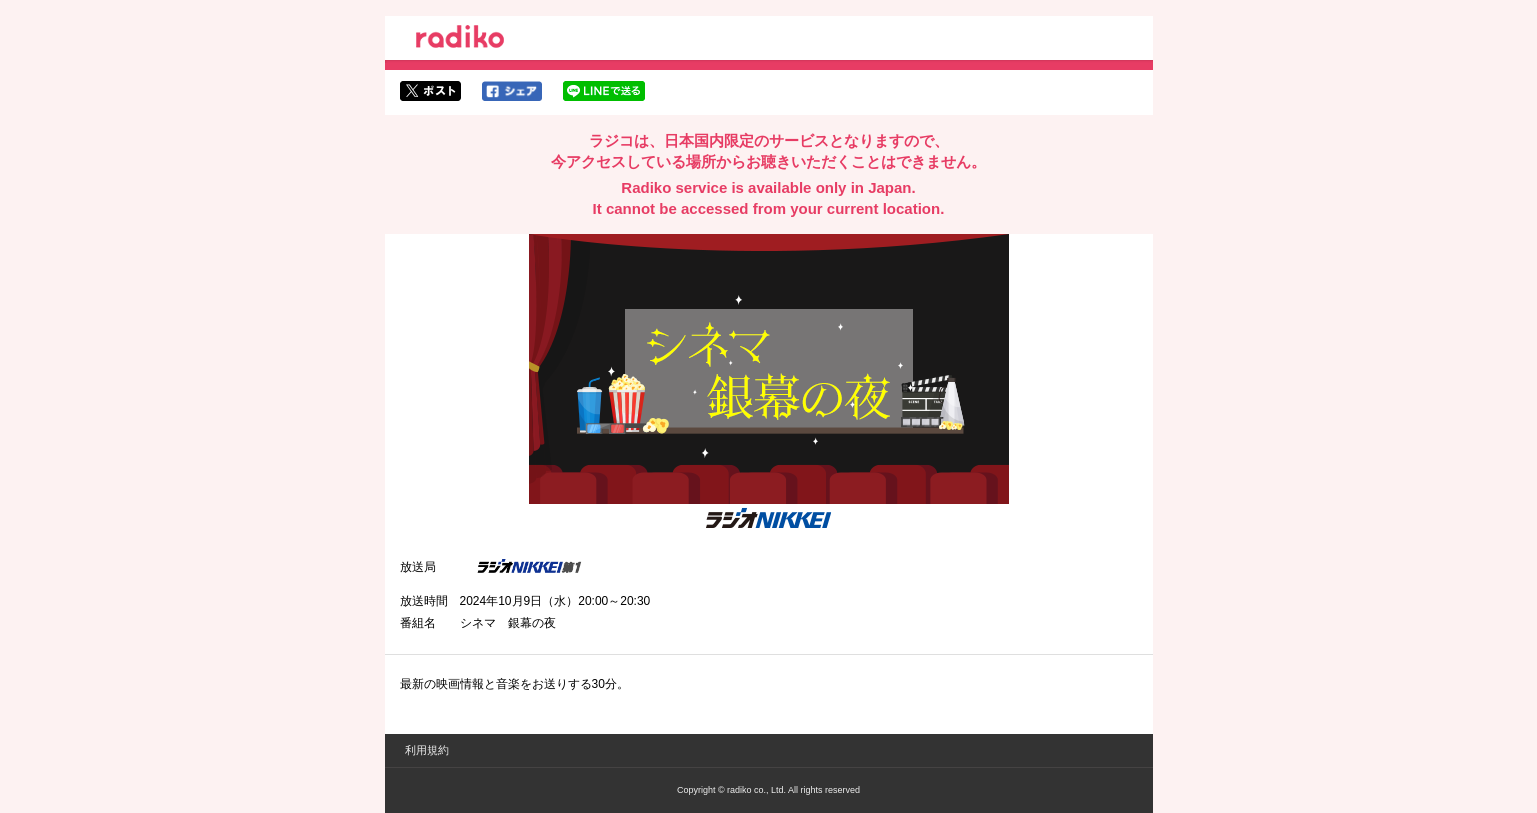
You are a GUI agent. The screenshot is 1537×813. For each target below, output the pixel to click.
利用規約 (427, 750)
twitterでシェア (430, 91)
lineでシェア (604, 91)
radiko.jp (460, 40)
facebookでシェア (512, 91)
